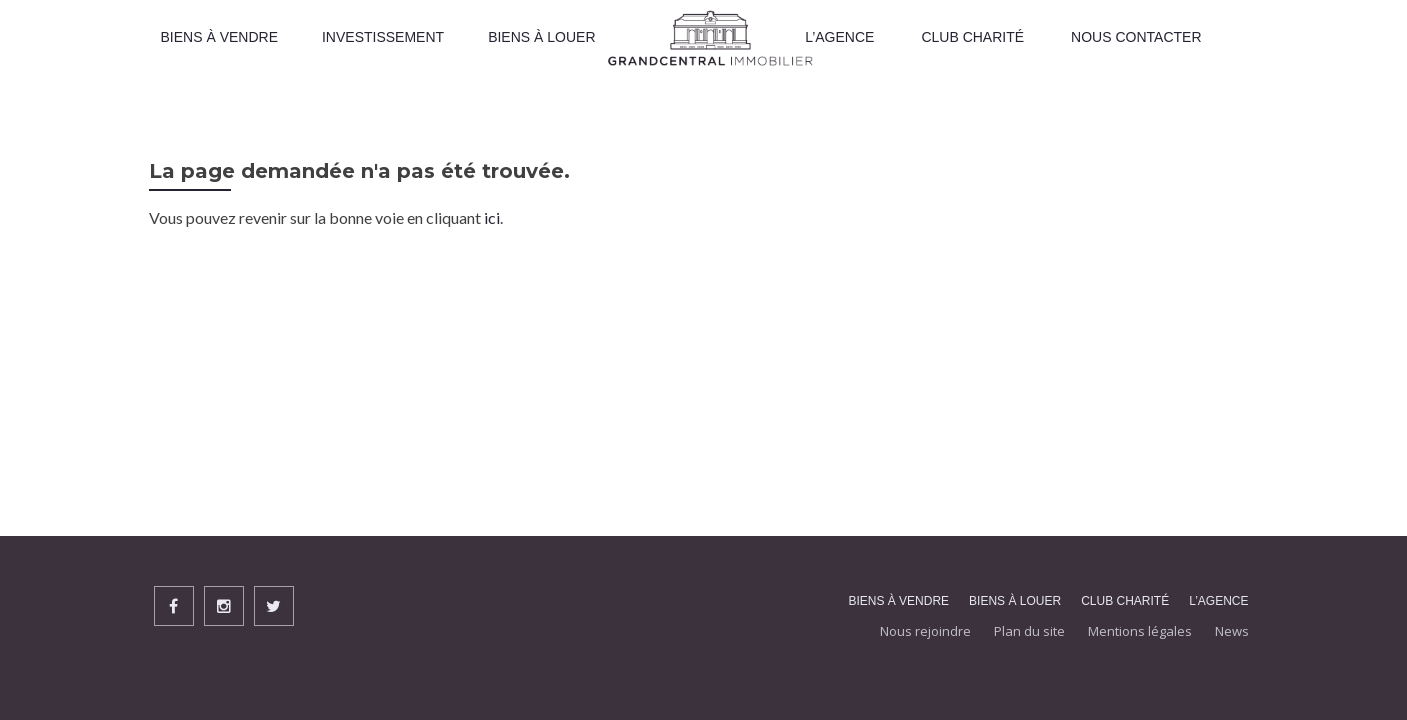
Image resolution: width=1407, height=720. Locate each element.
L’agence (1218, 601)
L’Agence (839, 37)
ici (492, 217)
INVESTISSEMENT (383, 37)
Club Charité (972, 37)
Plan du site (1029, 631)
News (1232, 631)
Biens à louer (541, 37)
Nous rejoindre (925, 631)
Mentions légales (1140, 631)
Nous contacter (1136, 37)
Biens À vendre (219, 37)
